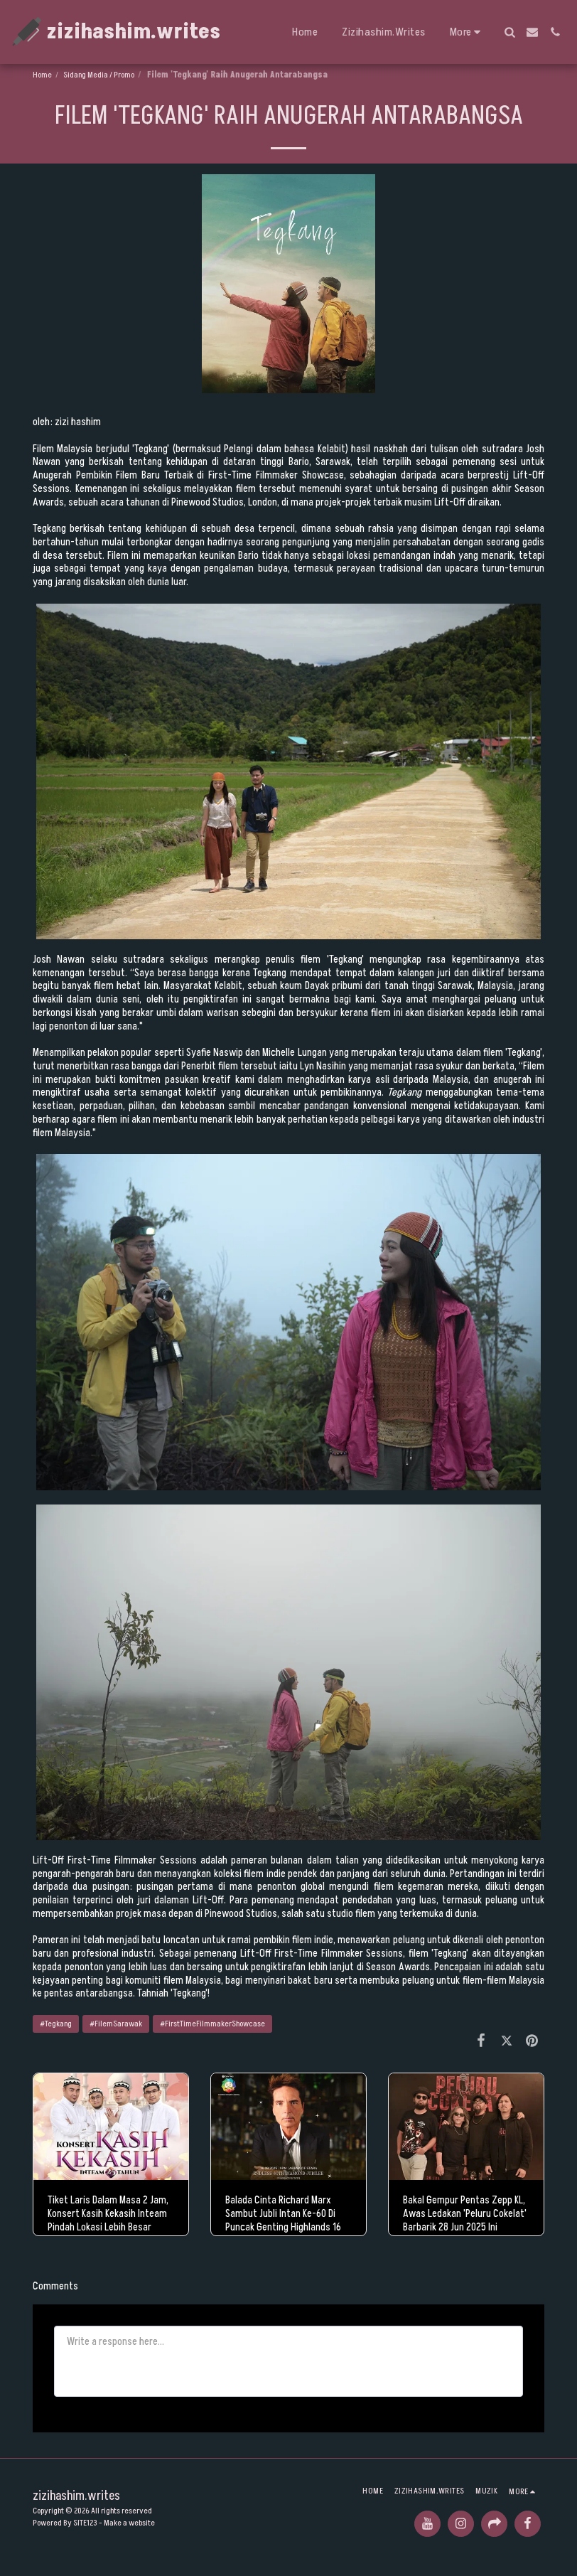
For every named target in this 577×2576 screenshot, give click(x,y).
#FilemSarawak (116, 2024)
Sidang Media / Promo (98, 75)
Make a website (129, 2523)
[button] (509, 32)
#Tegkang (56, 2024)
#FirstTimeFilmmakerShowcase (212, 2024)
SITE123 (85, 2523)
